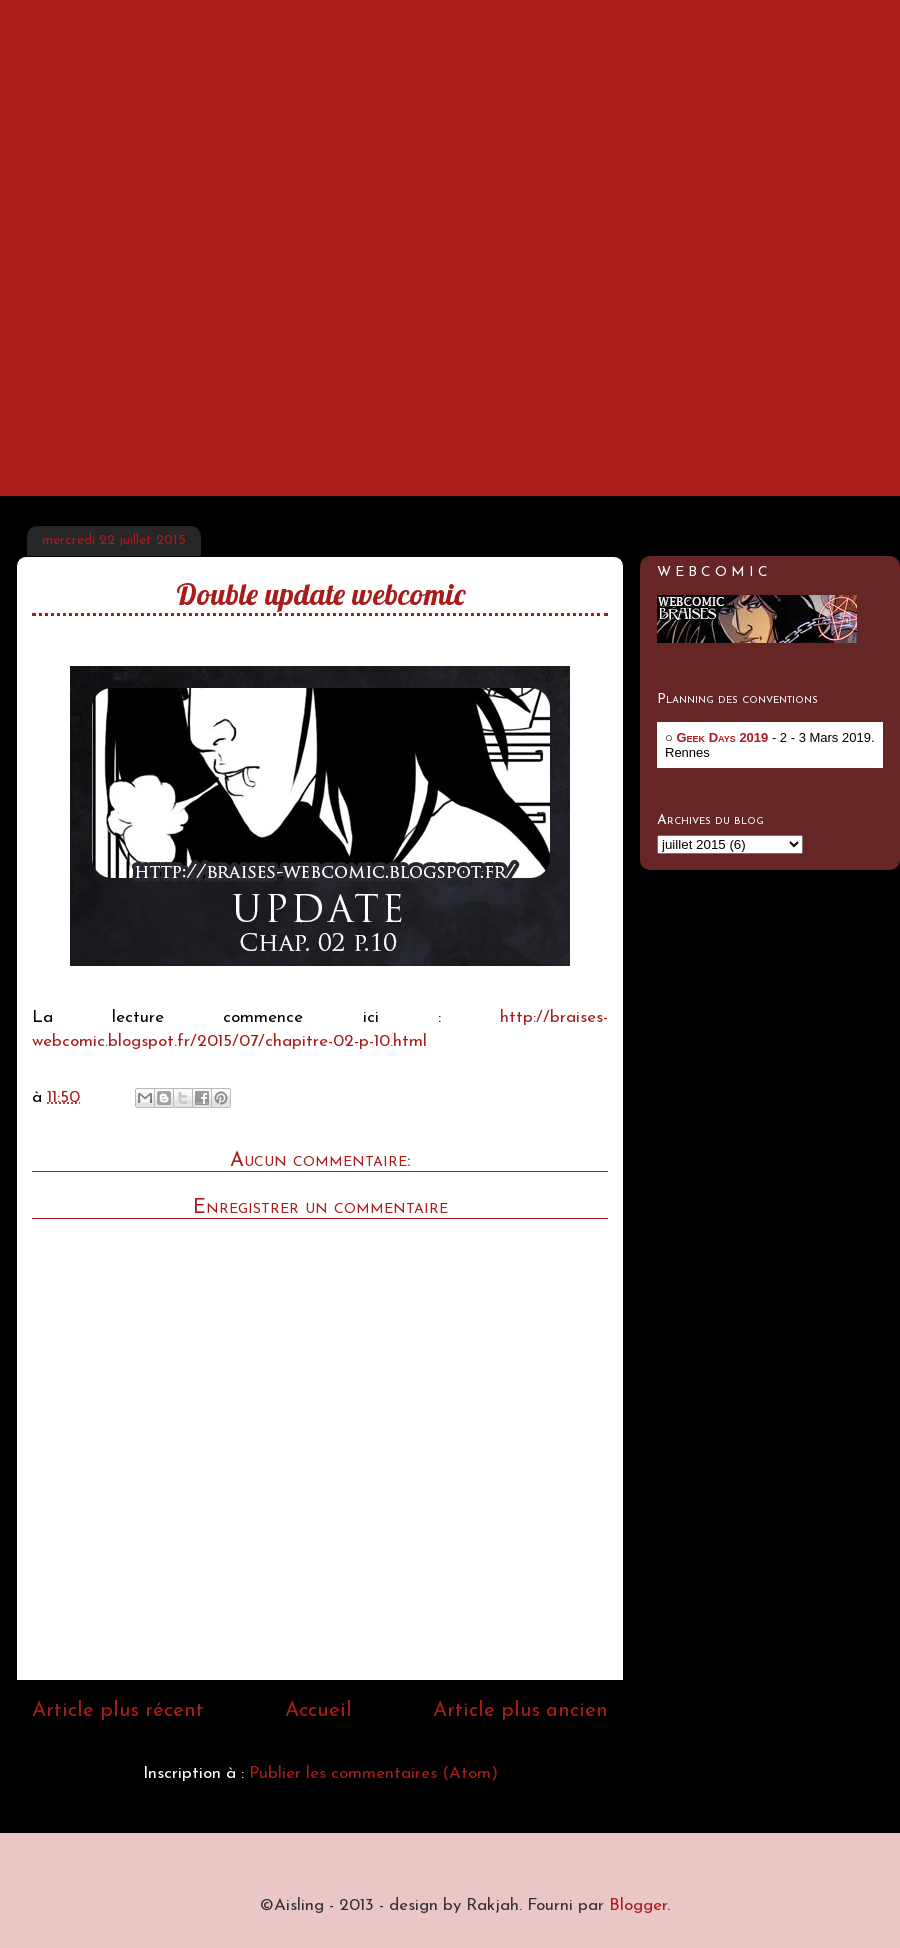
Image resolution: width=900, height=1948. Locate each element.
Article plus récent (118, 1711)
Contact (224, 475)
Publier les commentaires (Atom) (373, 1773)
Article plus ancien (520, 1711)
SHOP (497, 475)
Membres (365, 475)
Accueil (94, 475)
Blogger (638, 1905)
